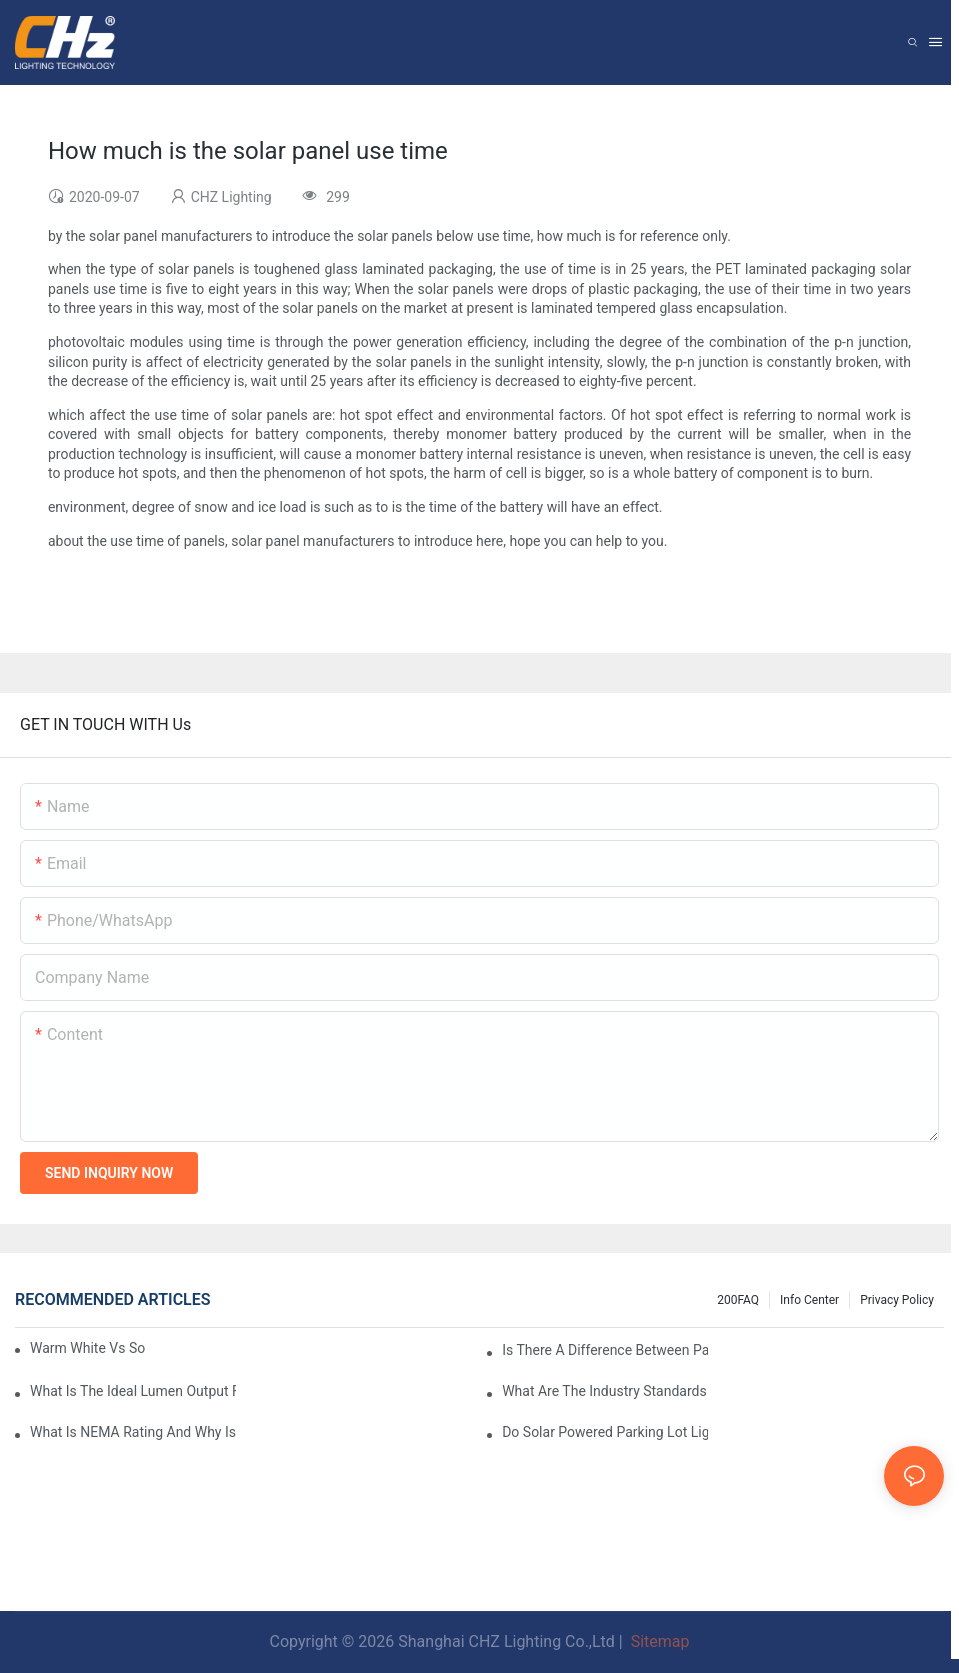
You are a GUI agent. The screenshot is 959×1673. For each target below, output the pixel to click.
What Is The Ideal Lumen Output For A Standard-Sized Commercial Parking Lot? (133, 1391)
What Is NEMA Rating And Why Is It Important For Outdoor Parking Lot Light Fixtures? (133, 1432)
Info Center (809, 1300)
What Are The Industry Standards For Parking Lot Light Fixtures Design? (605, 1391)
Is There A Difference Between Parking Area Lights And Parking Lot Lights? (605, 1350)
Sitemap (658, 1641)
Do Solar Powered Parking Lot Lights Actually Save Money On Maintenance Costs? (605, 1432)
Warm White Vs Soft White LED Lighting (87, 1348)
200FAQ (738, 1300)
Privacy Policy (897, 1300)
